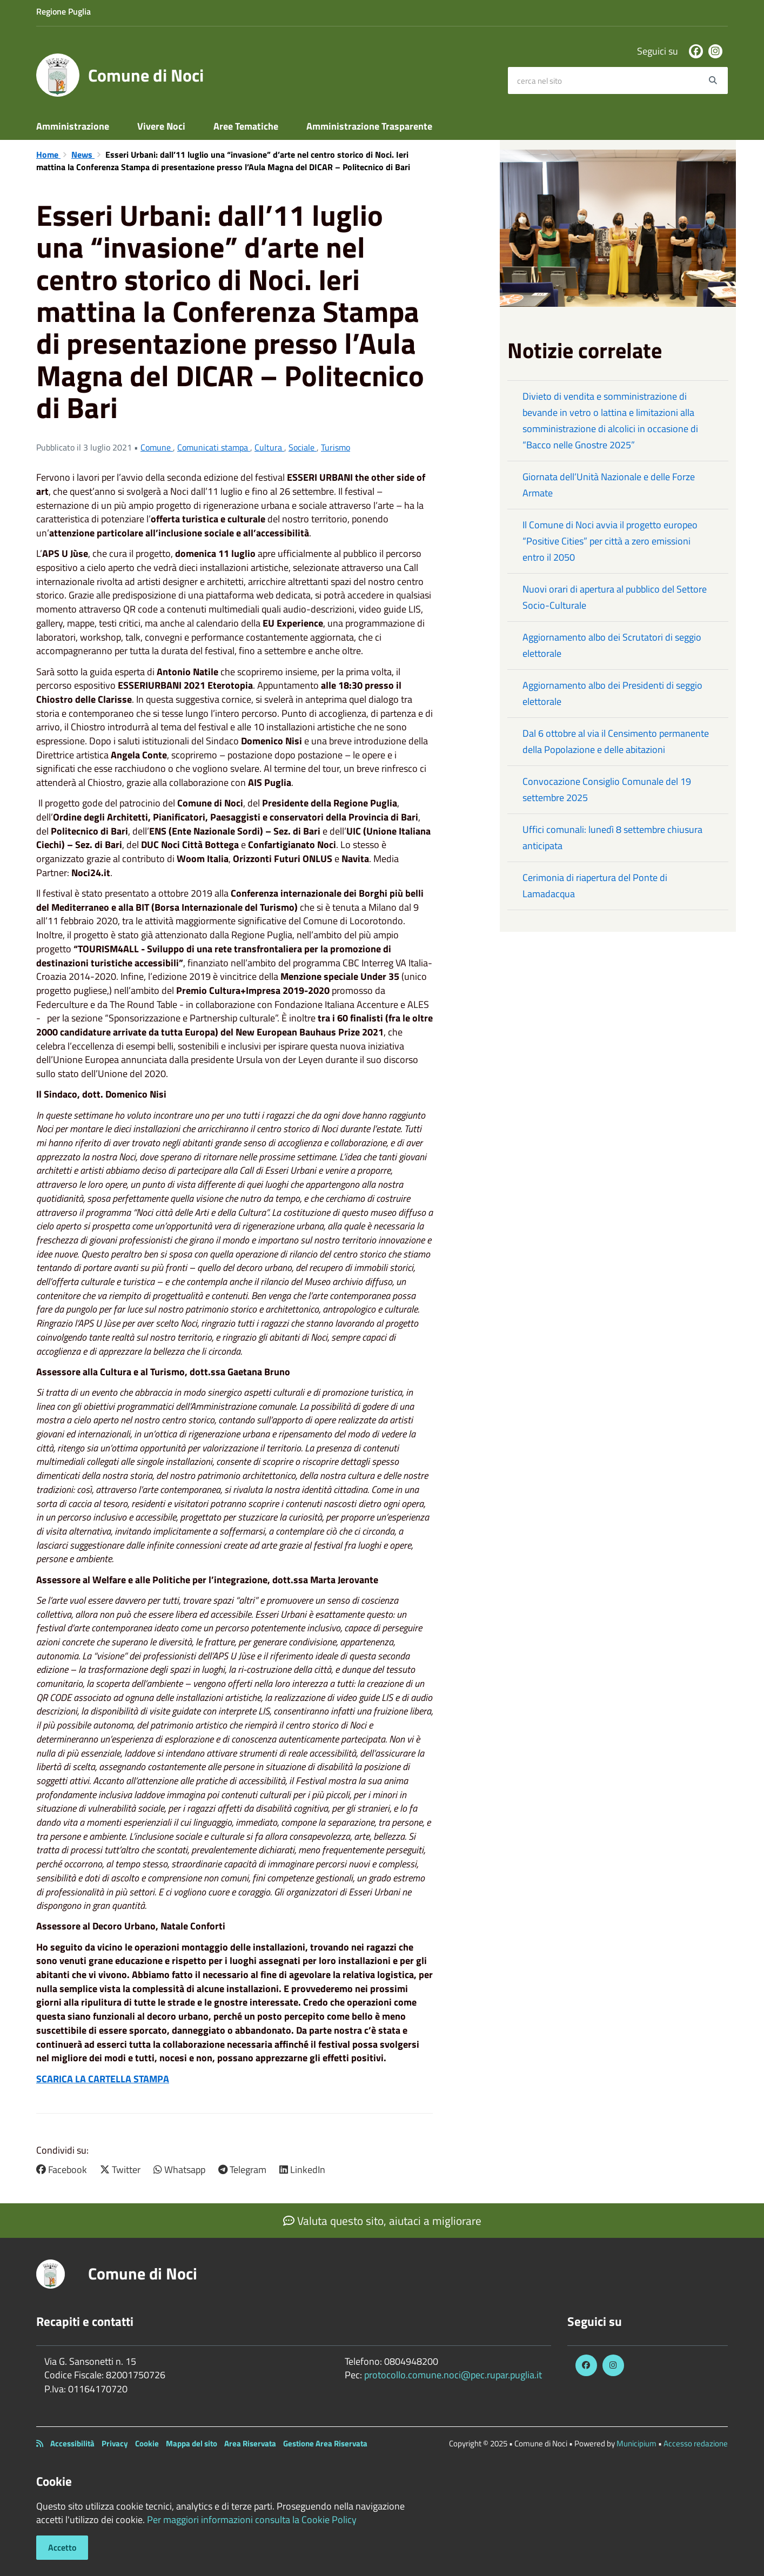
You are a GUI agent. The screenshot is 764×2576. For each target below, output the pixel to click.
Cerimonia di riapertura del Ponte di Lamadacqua (594, 885)
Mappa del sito (191, 2443)
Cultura (269, 447)
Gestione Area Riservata (325, 2443)
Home (48, 154)
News (83, 154)
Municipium (636, 2443)
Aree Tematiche (245, 126)
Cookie (147, 2443)
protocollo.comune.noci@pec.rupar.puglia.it (453, 2375)
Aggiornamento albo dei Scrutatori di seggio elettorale (611, 645)
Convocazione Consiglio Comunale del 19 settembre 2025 (606, 789)
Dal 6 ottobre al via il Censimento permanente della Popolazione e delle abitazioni (615, 741)
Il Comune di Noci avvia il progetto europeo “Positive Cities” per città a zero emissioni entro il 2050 (610, 540)
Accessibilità (72, 2443)
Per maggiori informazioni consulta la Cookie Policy (252, 2519)
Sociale (303, 447)
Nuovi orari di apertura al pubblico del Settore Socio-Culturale (614, 597)
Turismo (335, 447)
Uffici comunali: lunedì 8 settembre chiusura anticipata (612, 837)
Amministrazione (72, 126)
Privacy (115, 2443)
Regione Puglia (63, 11)
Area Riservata (250, 2443)
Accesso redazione (696, 2443)
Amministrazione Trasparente (369, 126)
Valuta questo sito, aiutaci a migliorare (382, 2220)
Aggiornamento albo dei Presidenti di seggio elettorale (612, 693)
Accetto (62, 2547)
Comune (156, 447)
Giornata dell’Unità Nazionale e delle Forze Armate (608, 484)
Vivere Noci (161, 126)
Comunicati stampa (213, 447)
